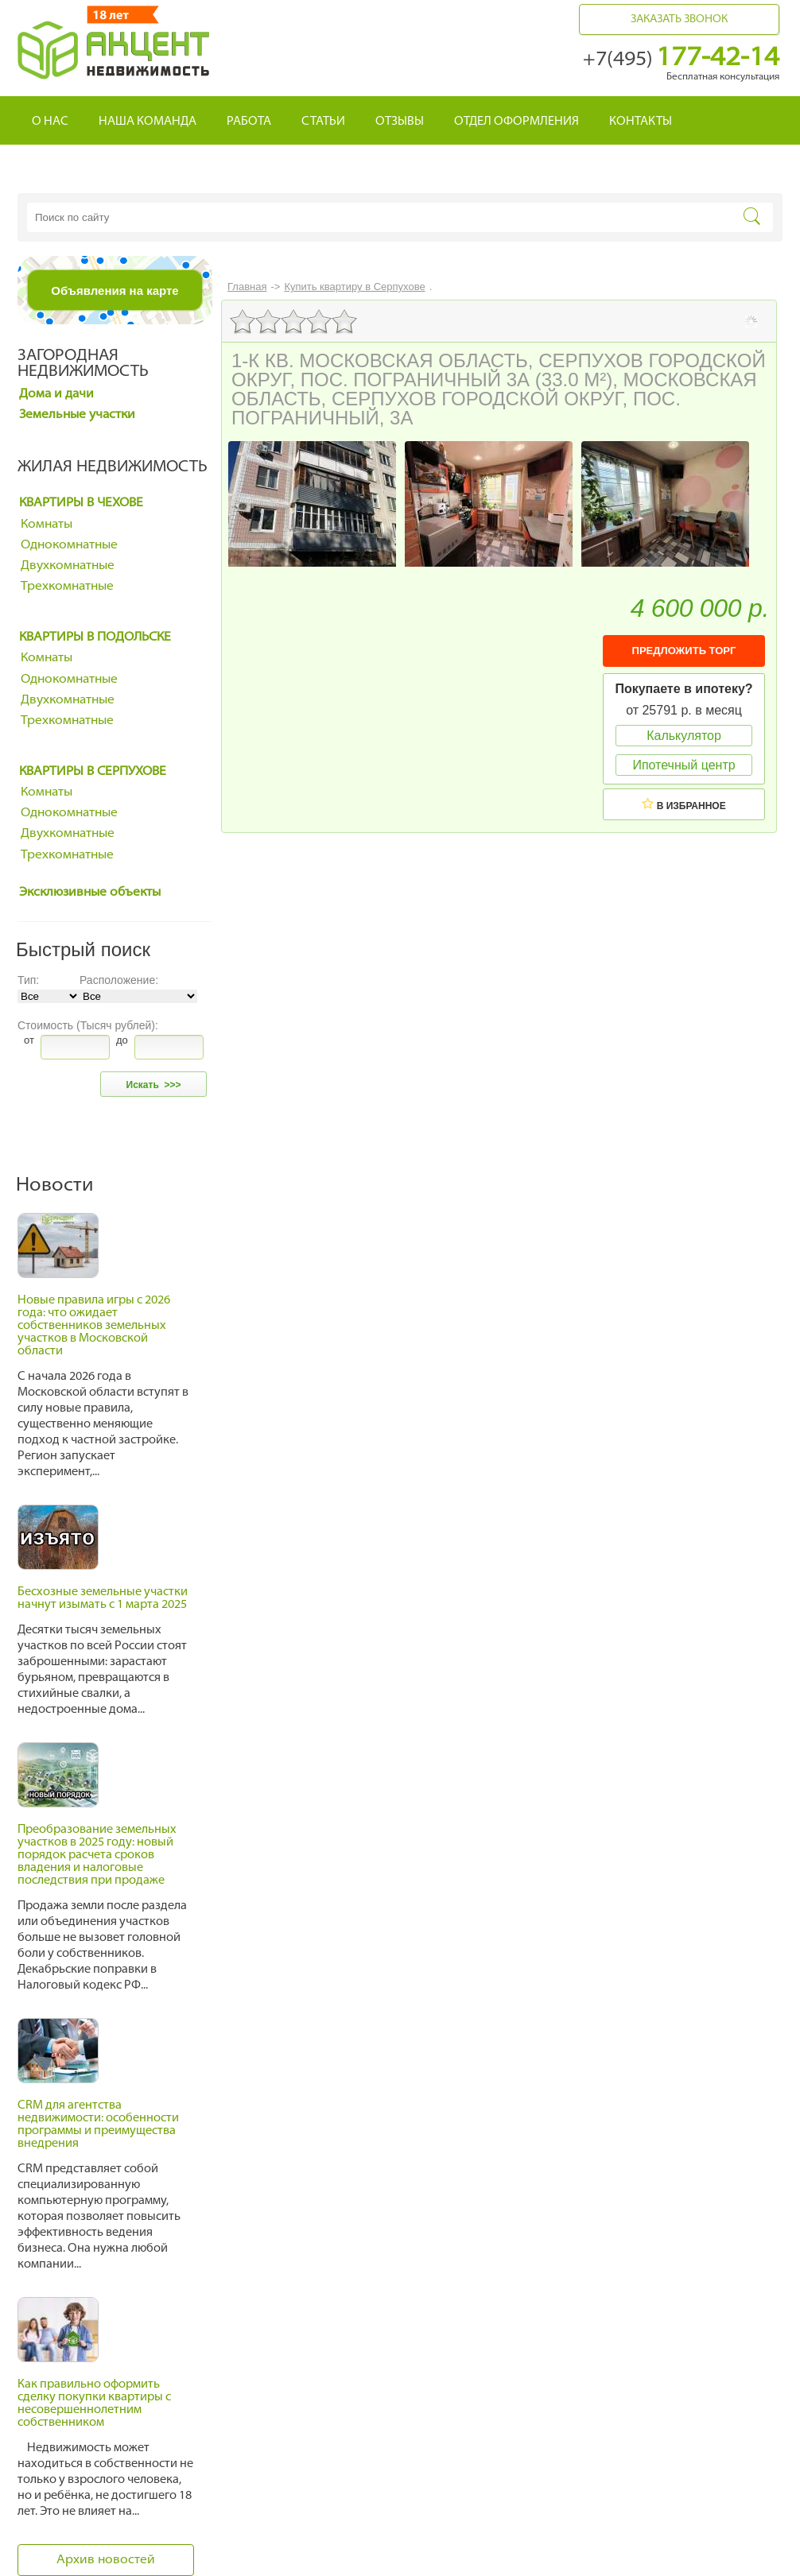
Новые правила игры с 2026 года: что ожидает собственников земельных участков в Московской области (93, 1326)
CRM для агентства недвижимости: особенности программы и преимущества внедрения (98, 2125)
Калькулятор (684, 735)
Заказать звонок (679, 19)
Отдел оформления (516, 122)
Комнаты (46, 524)
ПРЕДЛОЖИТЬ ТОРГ (684, 651)
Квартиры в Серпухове (92, 771)
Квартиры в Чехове (81, 503)
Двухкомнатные (68, 566)
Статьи (323, 122)
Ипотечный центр (683, 765)
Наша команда (147, 122)
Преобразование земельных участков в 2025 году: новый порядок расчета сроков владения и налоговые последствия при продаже (97, 1855)
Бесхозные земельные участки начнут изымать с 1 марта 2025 (102, 1598)
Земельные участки (77, 415)
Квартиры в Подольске (95, 637)
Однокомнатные (69, 545)
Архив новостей (105, 2560)
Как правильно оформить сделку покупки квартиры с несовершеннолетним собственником (94, 2404)
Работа (249, 122)
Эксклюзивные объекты (90, 892)
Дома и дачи (56, 394)
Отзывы (399, 122)
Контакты (640, 122)
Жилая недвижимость (112, 467)
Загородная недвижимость (83, 364)
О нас (50, 122)
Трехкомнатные (67, 586)
